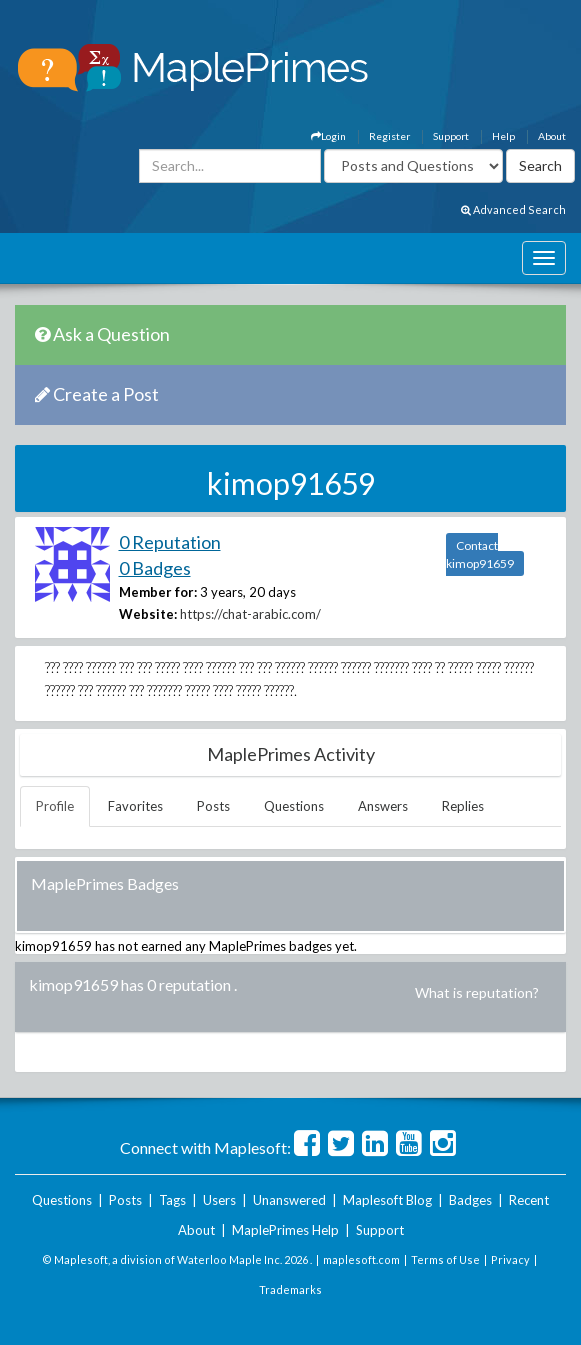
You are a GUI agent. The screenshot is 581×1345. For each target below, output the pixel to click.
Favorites (135, 806)
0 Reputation (170, 542)
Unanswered (289, 1200)
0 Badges (155, 568)
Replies (463, 806)
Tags (172, 1200)
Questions (294, 806)
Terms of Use (445, 1259)
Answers (383, 806)
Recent (529, 1200)
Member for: (158, 592)
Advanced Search (513, 209)
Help (503, 136)
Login (328, 136)
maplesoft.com (361, 1259)
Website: (148, 614)
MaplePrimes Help (285, 1230)
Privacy (510, 1259)
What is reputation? (477, 992)
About (552, 136)
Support (451, 136)
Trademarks (290, 1289)
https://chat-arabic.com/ (250, 614)
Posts (213, 806)
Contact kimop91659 (480, 554)
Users (219, 1200)
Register (389, 136)
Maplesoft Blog (387, 1200)
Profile (55, 806)
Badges (470, 1200)
